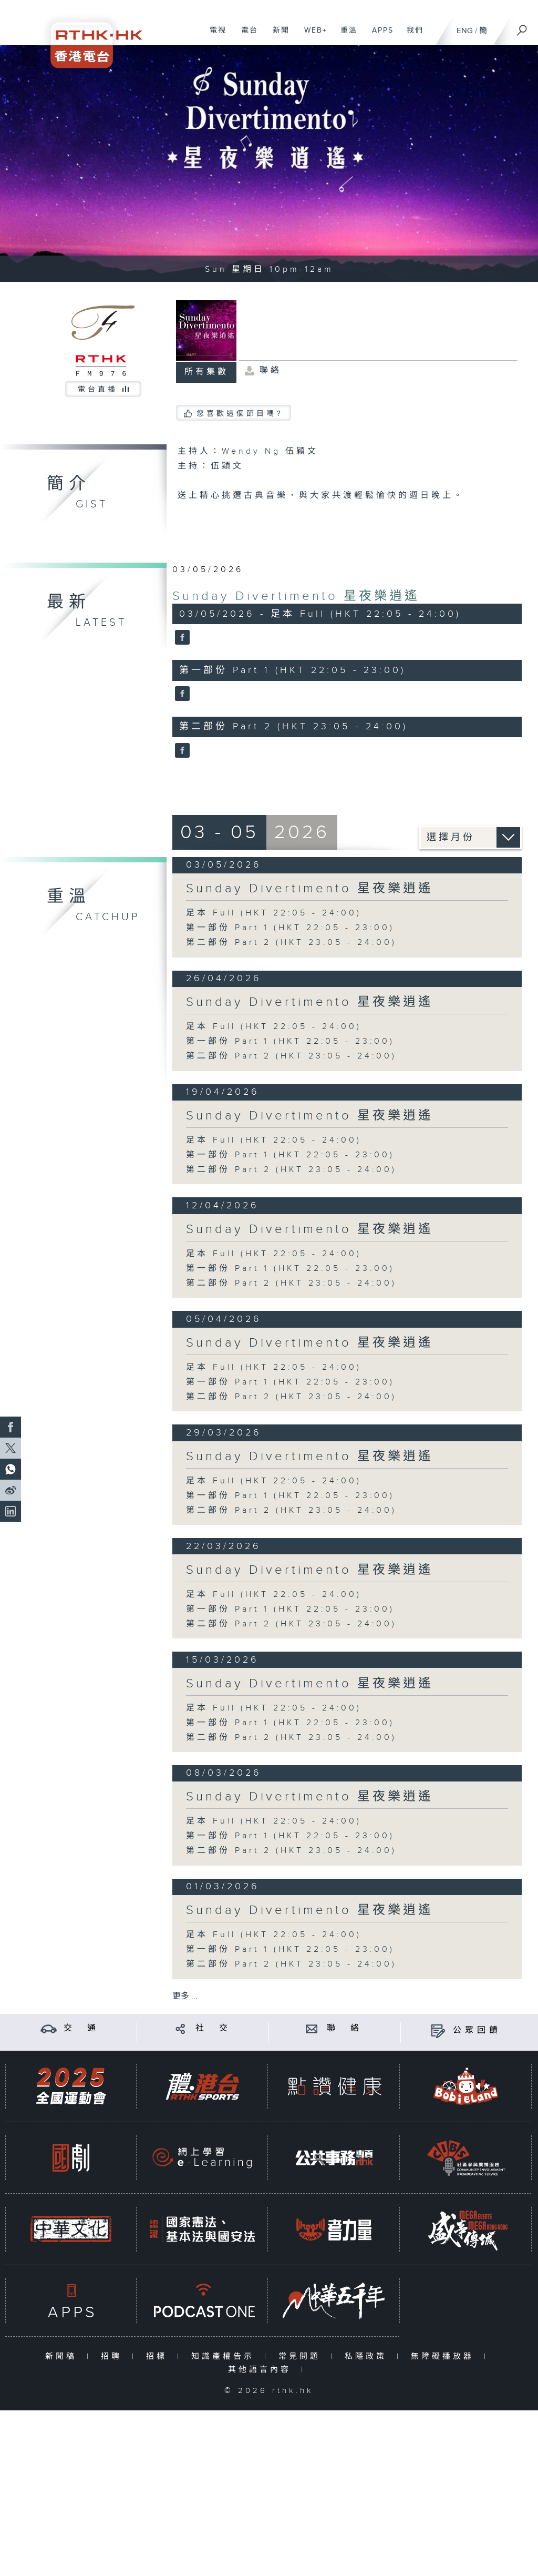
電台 (245, 35)
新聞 (277, 35)
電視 (214, 35)
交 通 (81, 2028)
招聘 (114, 2356)
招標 (159, 2356)
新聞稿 (63, 2356)
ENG (465, 30)
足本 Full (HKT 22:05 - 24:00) (273, 913)
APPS (379, 35)
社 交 (213, 2028)
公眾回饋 (477, 2030)
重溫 (345, 35)
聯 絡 (345, 2028)
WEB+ (311, 35)
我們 (411, 35)
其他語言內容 (262, 2369)
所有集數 (206, 372)
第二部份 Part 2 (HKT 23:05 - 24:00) (291, 943)
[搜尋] (522, 26)
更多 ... (185, 1996)
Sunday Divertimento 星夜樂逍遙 (296, 596)
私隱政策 (368, 2356)
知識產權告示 (225, 2356)
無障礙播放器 (445, 2356)
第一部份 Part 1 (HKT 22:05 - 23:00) (290, 928)
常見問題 (301, 2356)
